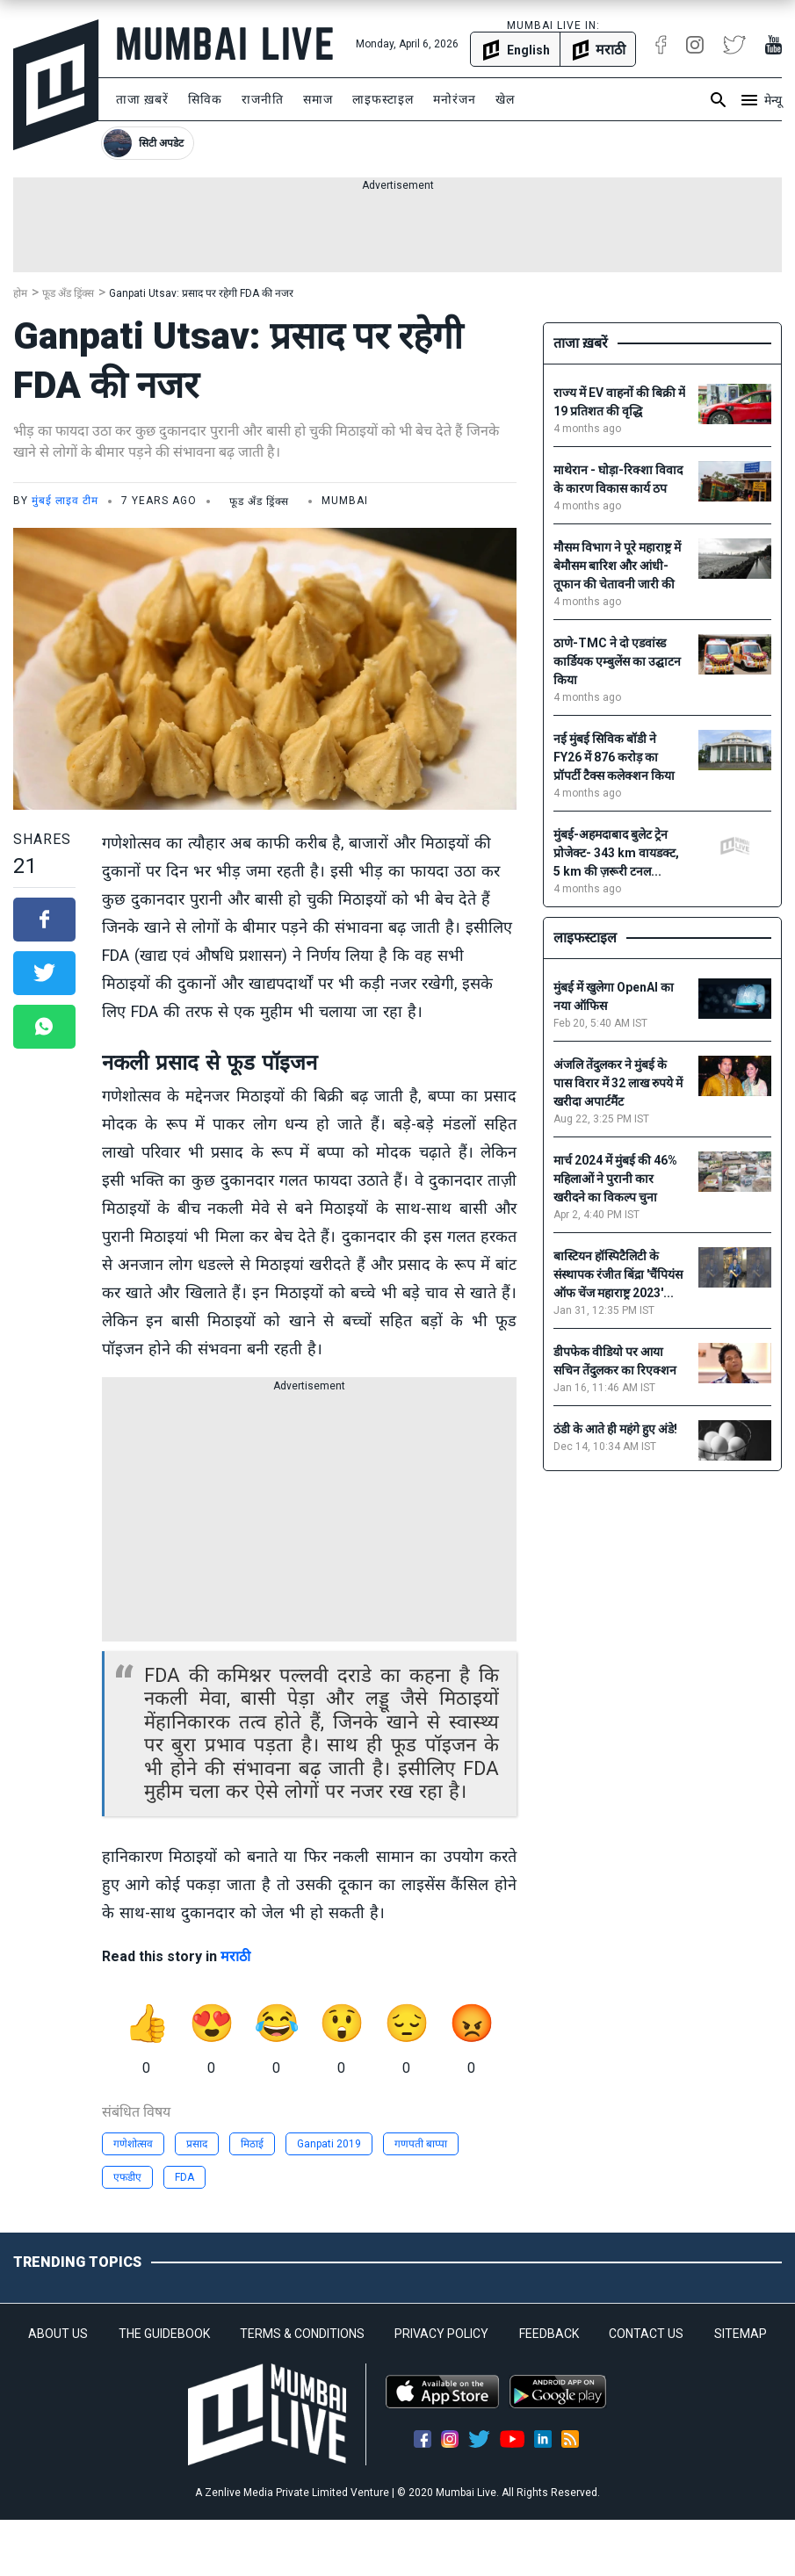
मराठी (235, 1956)
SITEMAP (740, 2334)
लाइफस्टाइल (383, 99)
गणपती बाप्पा (420, 2144)
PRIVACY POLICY (441, 2334)
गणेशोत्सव (133, 2144)
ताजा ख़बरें (142, 99)
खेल (505, 99)
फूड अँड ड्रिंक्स (68, 293)
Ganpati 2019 (329, 2144)
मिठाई (252, 2144)
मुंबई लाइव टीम (65, 500)
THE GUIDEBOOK (164, 2334)
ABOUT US (58, 2334)
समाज (318, 99)
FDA (184, 2177)
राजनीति (263, 99)
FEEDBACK (549, 2334)
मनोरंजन (454, 99)
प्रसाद (196, 2144)
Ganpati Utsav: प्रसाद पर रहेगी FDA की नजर (201, 293)
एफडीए (127, 2177)
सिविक (205, 99)
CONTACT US (646, 2334)
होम (20, 293)
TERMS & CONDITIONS (302, 2334)
